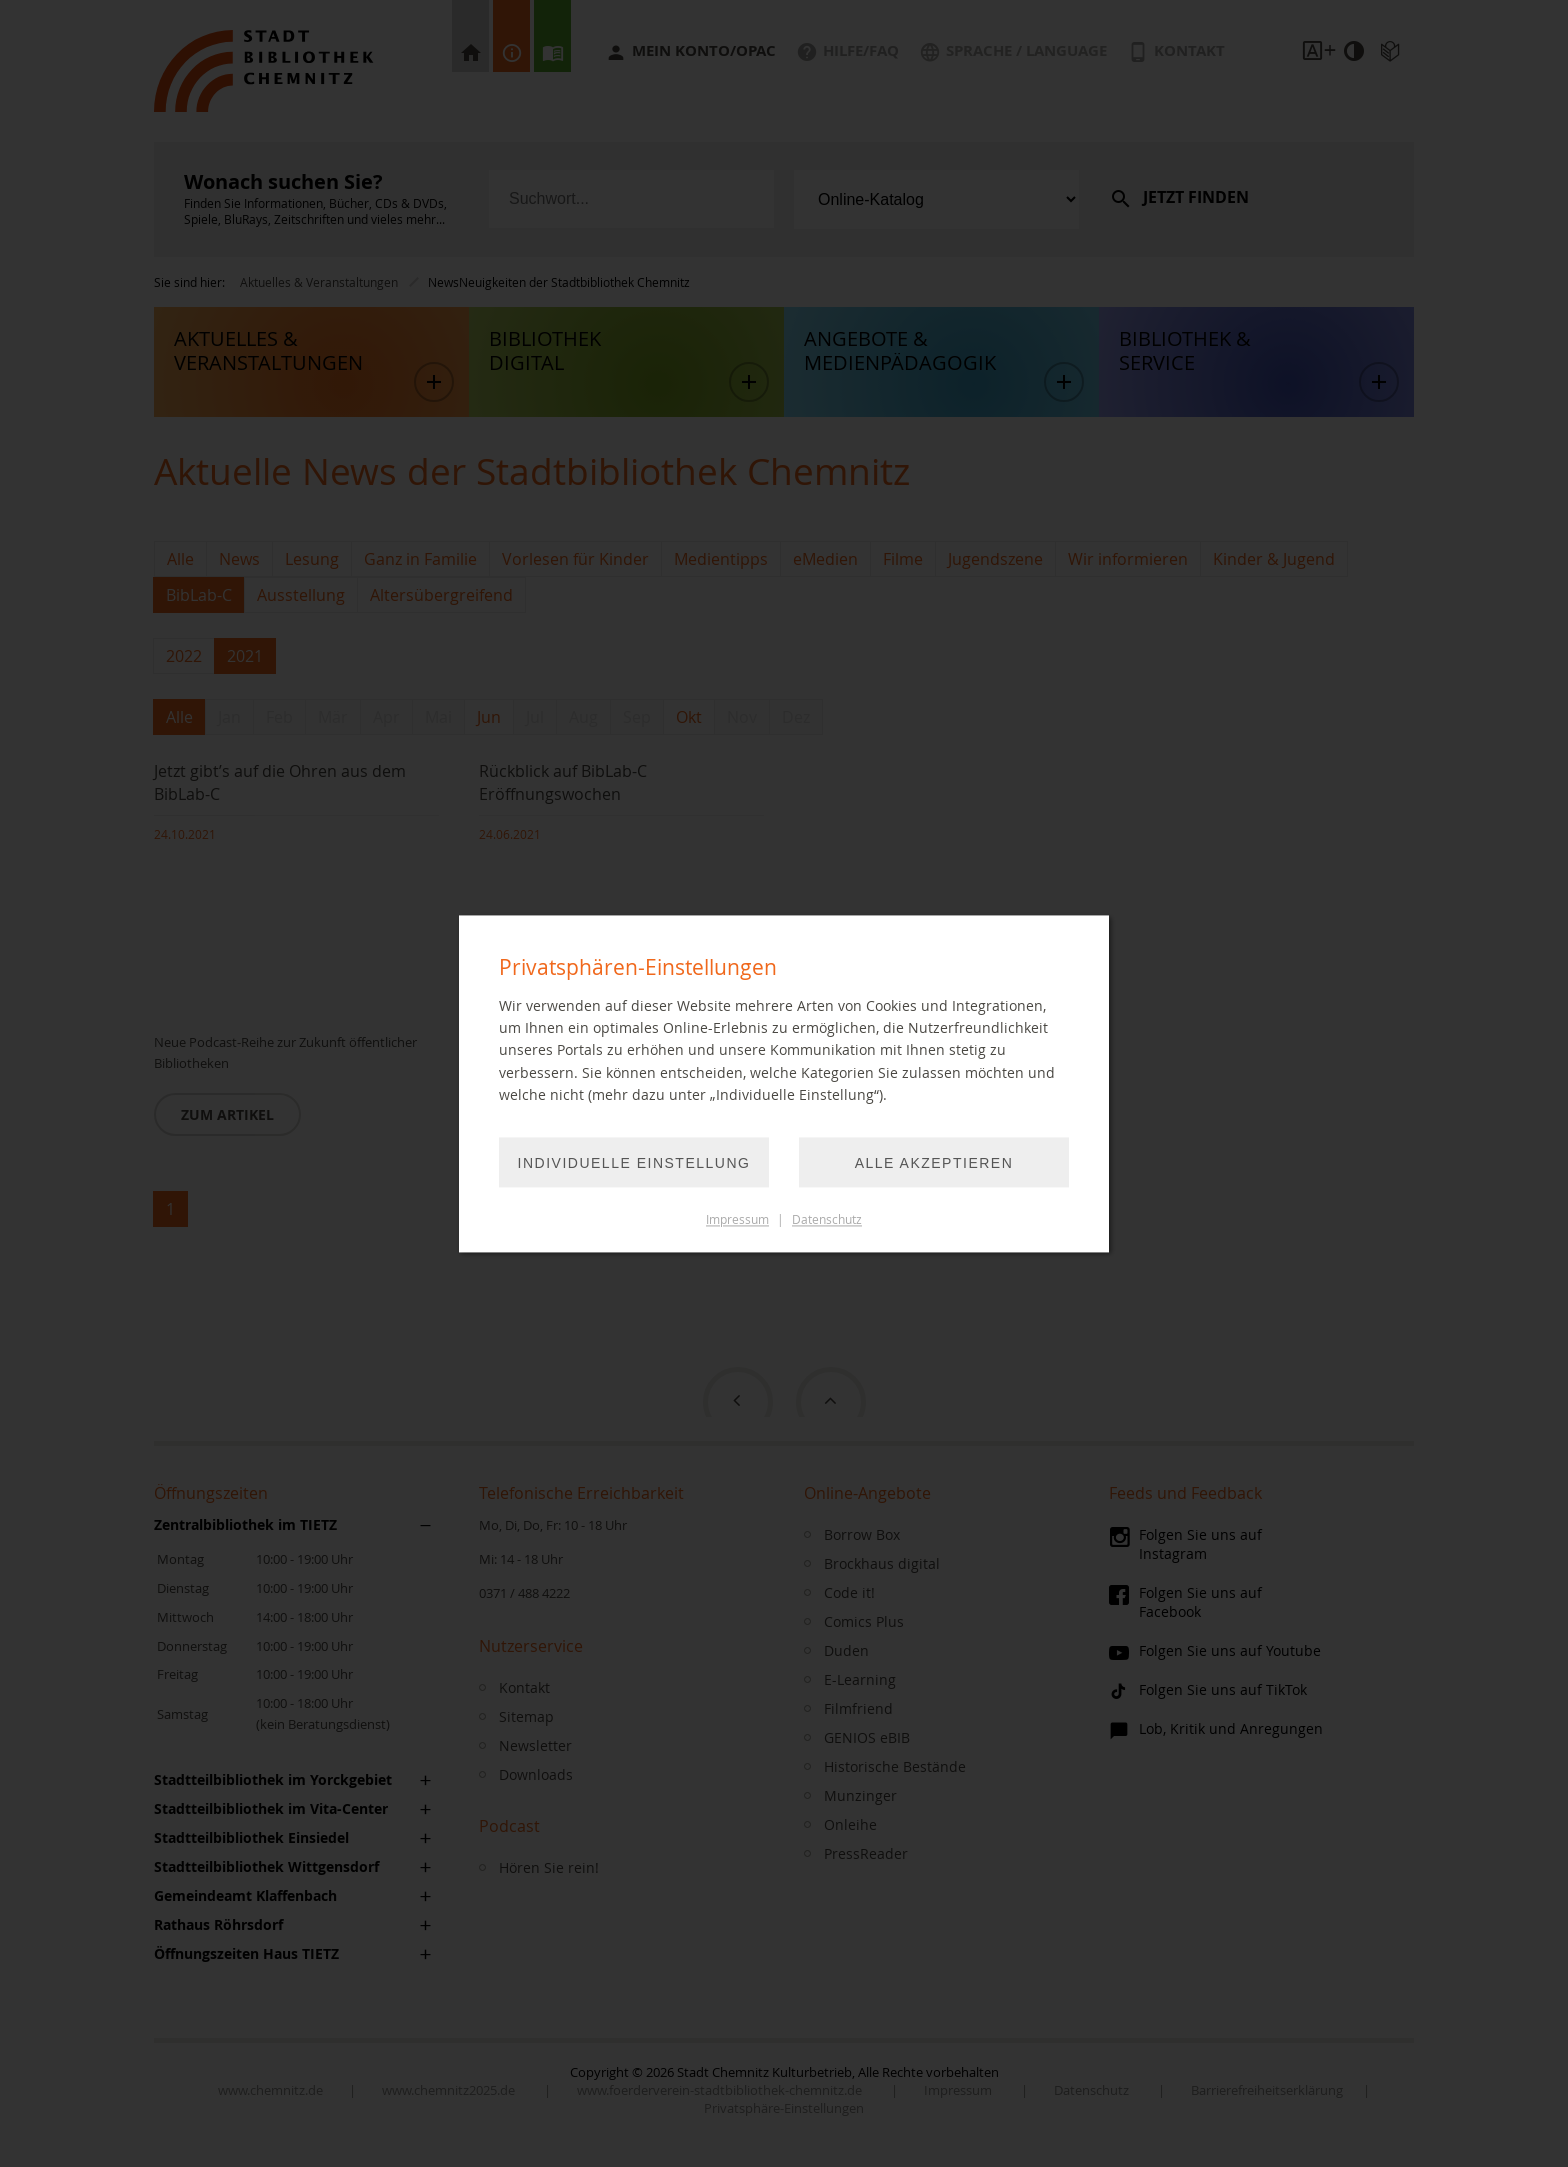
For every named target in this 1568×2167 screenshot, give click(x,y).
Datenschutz (827, 1219)
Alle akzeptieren (934, 1163)
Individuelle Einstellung (634, 1163)
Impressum (737, 1219)
